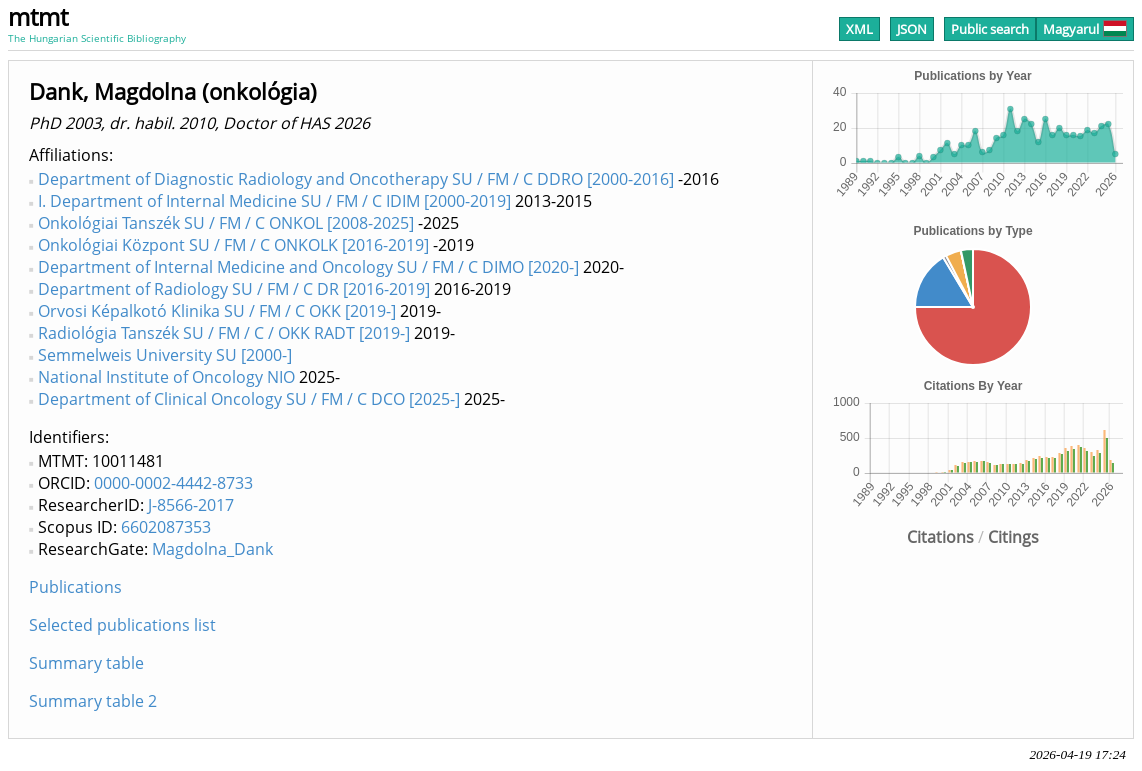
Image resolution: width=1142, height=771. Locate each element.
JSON (912, 29)
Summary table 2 (93, 701)
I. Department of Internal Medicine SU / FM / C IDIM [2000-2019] (274, 201)
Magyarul (1085, 29)
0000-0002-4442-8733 (173, 483)
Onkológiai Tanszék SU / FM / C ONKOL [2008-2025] (226, 223)
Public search (990, 29)
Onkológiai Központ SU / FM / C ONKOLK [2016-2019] (233, 245)
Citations (940, 537)
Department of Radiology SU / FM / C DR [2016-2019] (234, 289)
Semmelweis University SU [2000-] (165, 355)
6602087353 (166, 527)
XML (859, 29)
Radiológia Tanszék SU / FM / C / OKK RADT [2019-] (224, 333)
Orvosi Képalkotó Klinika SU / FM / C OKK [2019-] (217, 311)
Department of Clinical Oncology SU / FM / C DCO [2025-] (249, 399)
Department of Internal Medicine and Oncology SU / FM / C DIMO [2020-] (308, 267)
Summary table (86, 663)
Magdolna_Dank (212, 549)
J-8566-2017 (191, 505)
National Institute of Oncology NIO (166, 377)
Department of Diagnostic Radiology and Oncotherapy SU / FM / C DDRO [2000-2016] (356, 179)
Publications (75, 587)
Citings (1013, 537)
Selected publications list (122, 625)
